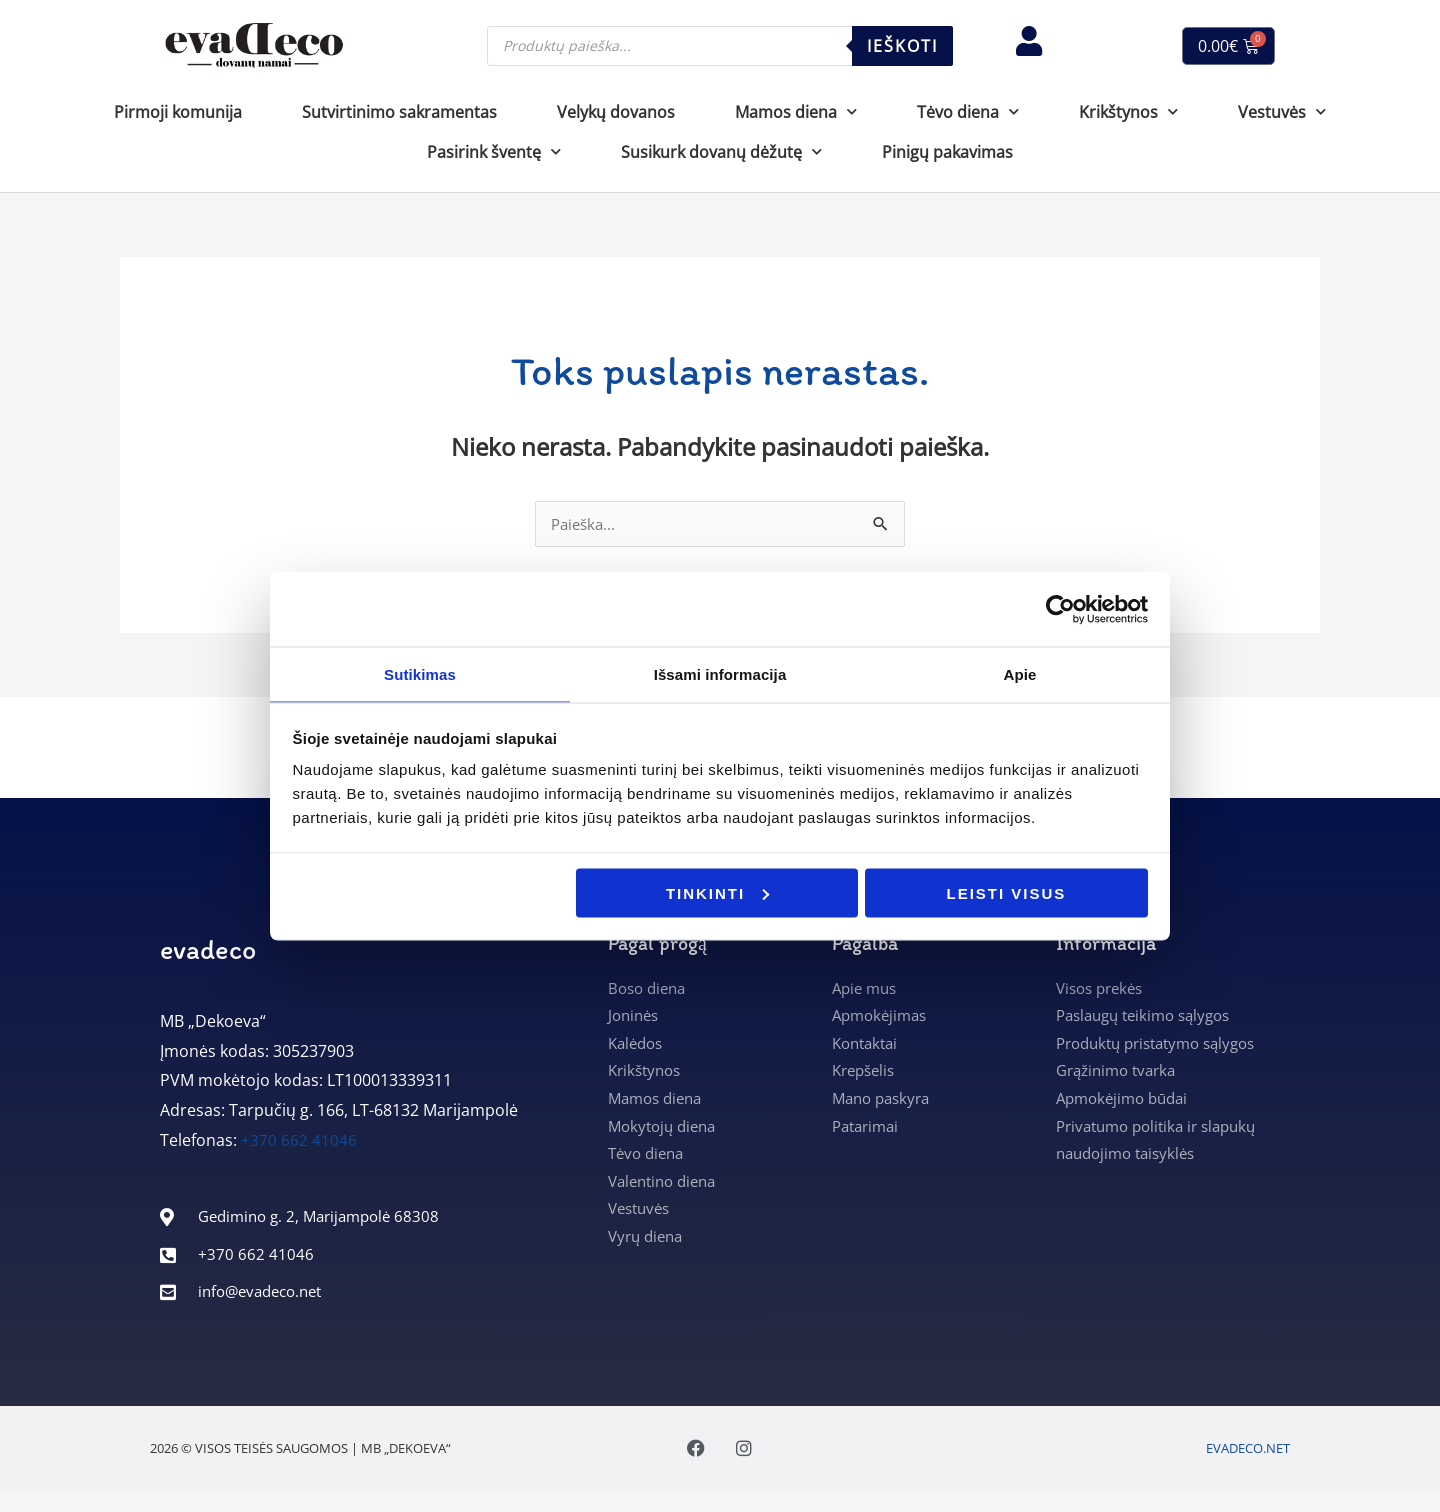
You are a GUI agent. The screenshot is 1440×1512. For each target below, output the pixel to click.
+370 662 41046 (299, 1142)
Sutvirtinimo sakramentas (399, 112)
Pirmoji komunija (178, 112)
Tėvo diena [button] (968, 111)
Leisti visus (1007, 893)
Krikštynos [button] (1128, 111)
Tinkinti (717, 893)
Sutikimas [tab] (420, 673)
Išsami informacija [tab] (720, 673)
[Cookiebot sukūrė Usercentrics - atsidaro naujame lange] (1060, 608)
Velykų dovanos (616, 112)
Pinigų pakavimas (947, 152)
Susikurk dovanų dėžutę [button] (721, 151)
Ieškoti (902, 46)
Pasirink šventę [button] (494, 151)
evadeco (208, 951)
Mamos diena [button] (796, 111)
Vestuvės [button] (1282, 111)
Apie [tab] (1020, 673)
